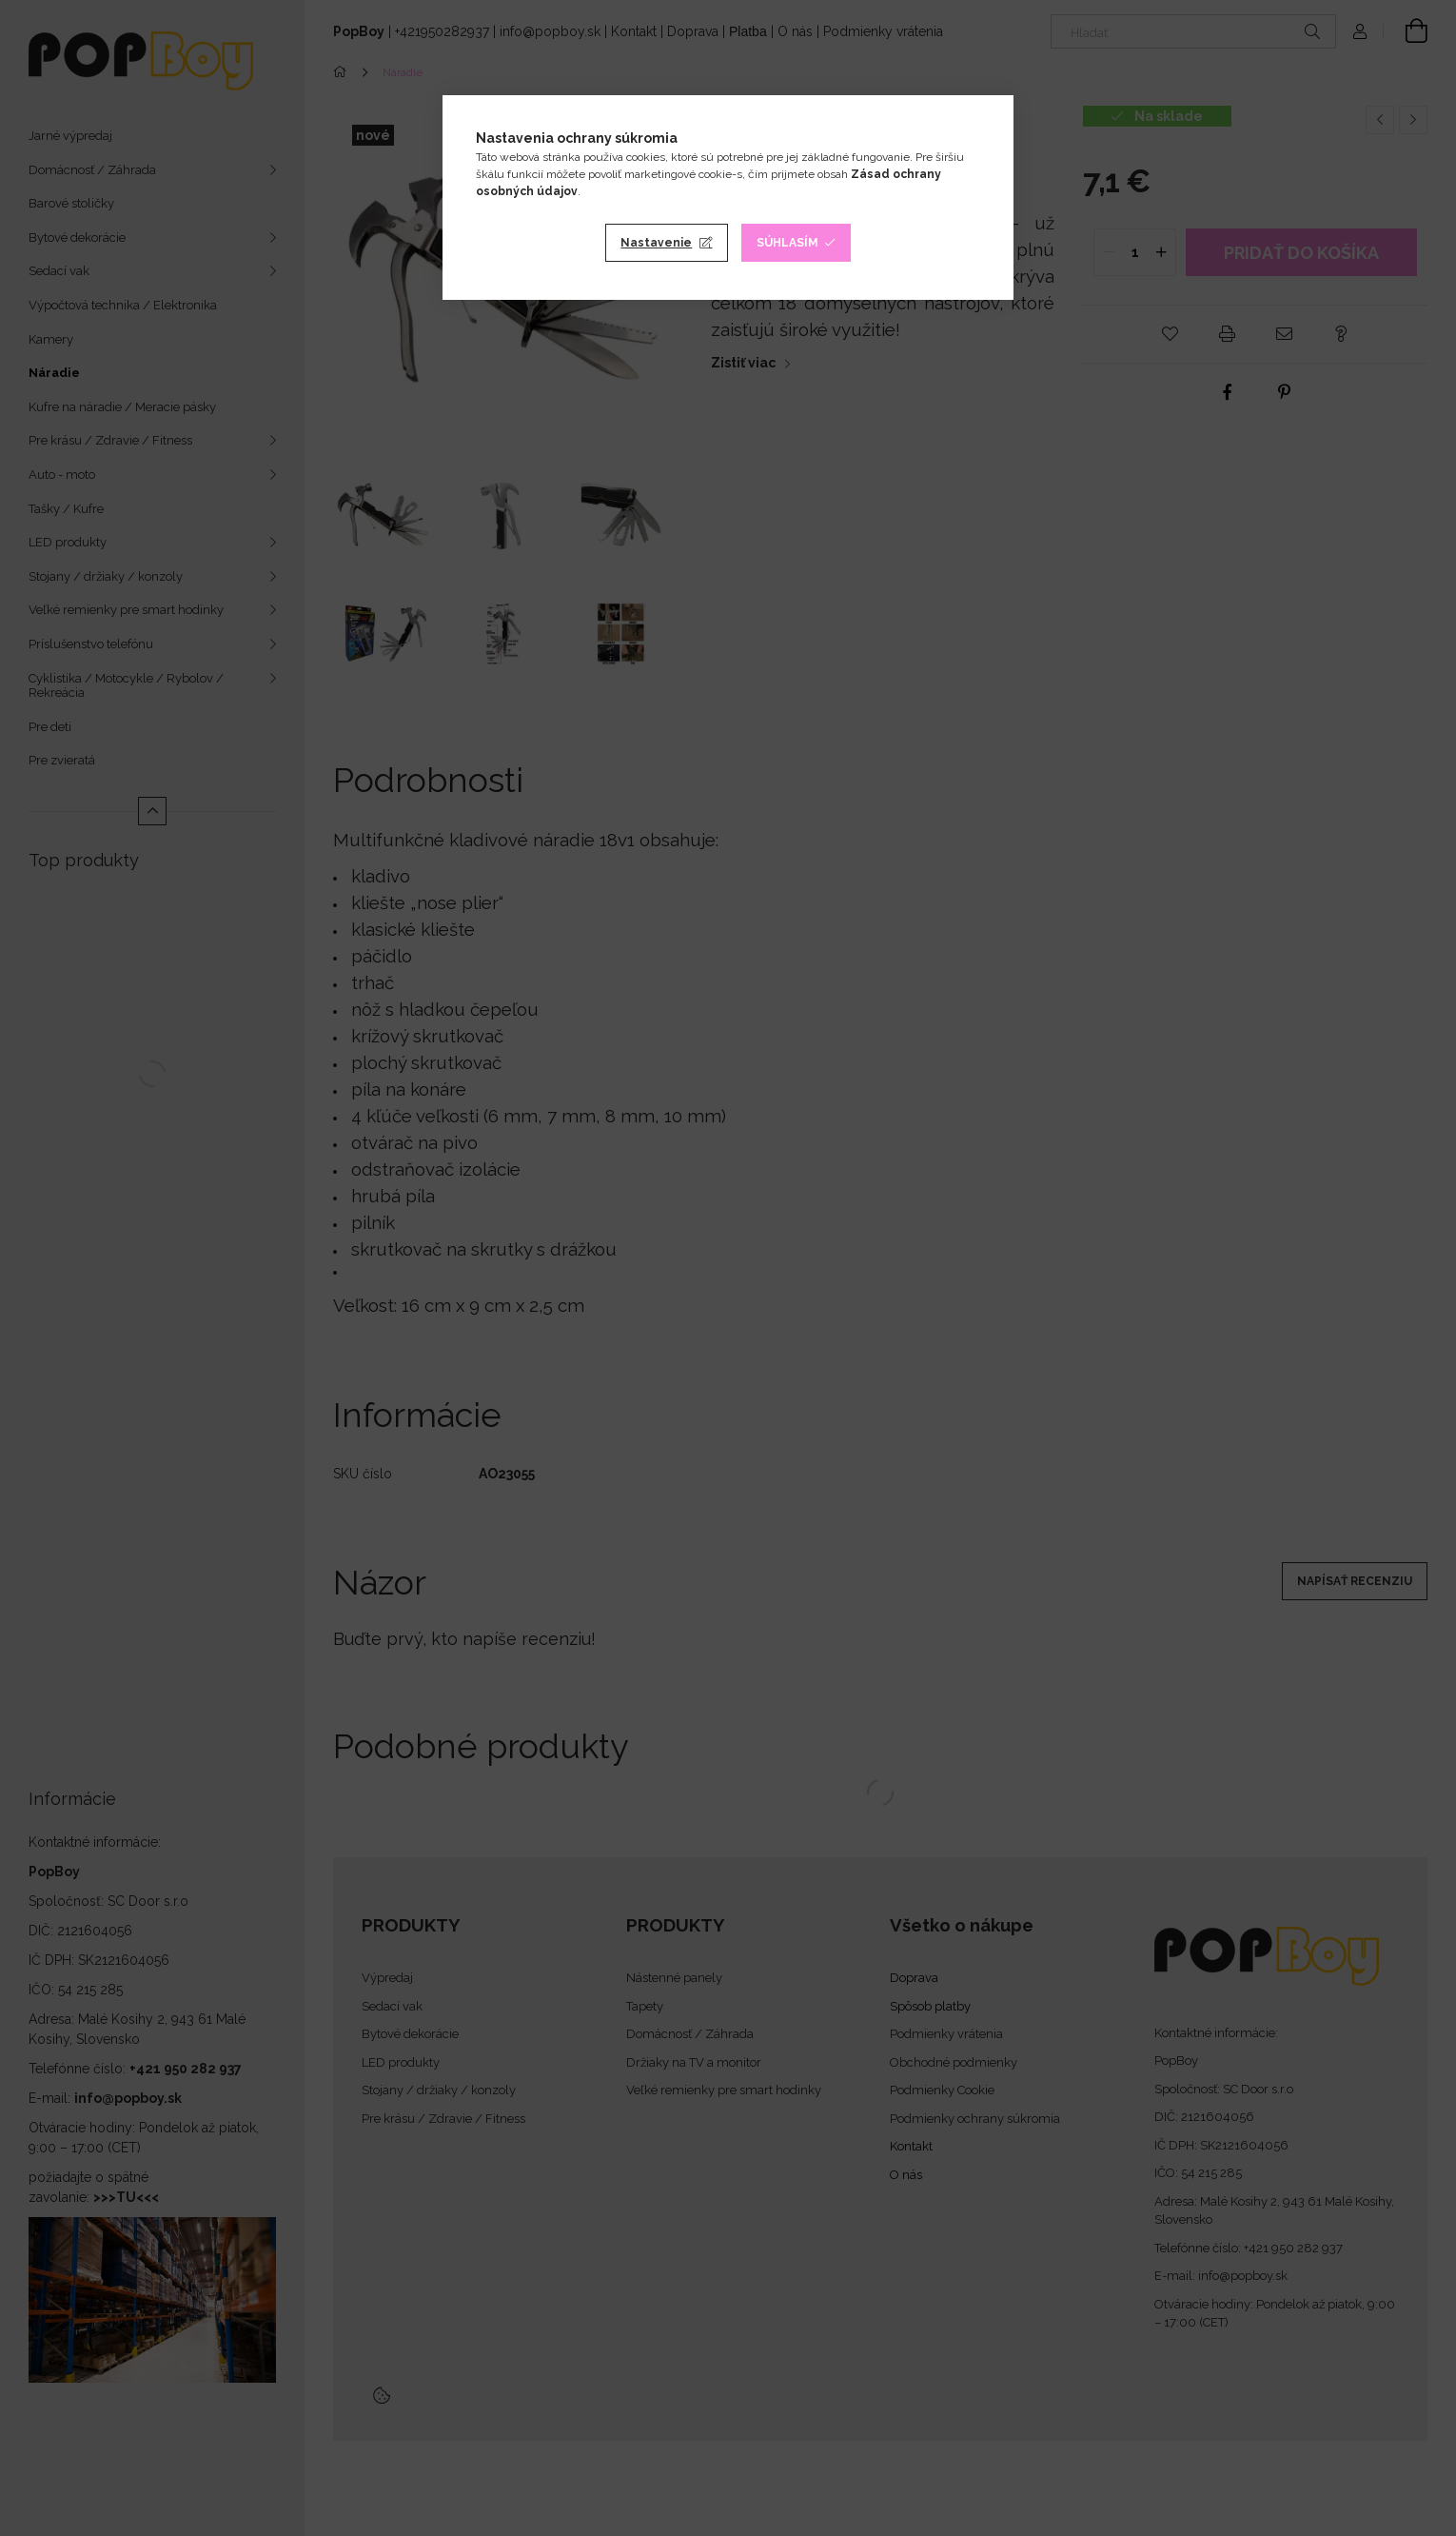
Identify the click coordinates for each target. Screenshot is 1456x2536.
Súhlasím (787, 242)
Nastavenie (656, 242)
